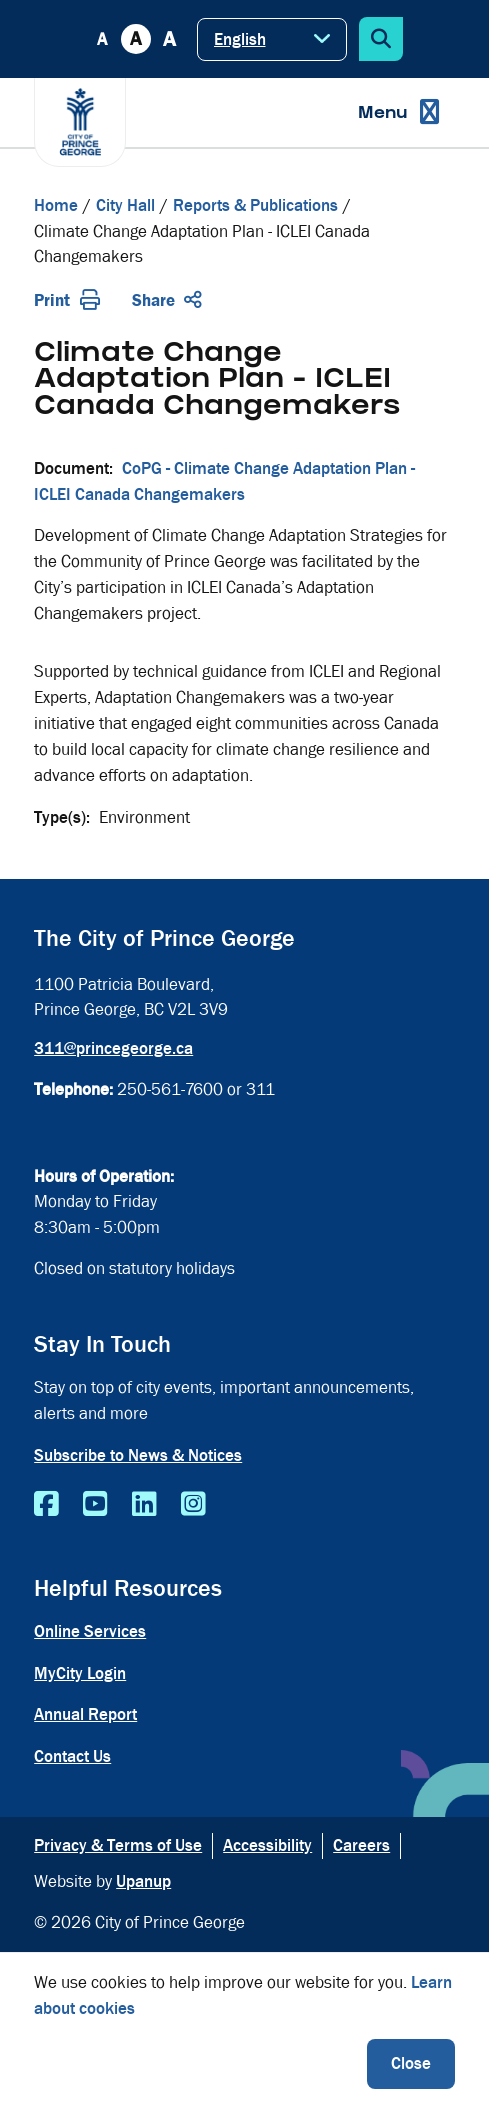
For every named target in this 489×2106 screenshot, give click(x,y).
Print (67, 300)
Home (56, 205)
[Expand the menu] (398, 112)
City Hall (125, 205)
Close (411, 2063)
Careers (361, 1845)
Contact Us (72, 1756)
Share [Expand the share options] (167, 300)
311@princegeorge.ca (113, 1048)
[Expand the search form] (381, 39)
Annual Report (85, 1714)
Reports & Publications (255, 205)
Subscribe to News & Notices (138, 1455)
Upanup (143, 1881)
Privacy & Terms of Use (118, 1845)
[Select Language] (272, 39)
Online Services (90, 1631)
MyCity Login (80, 1673)
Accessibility (267, 1845)
